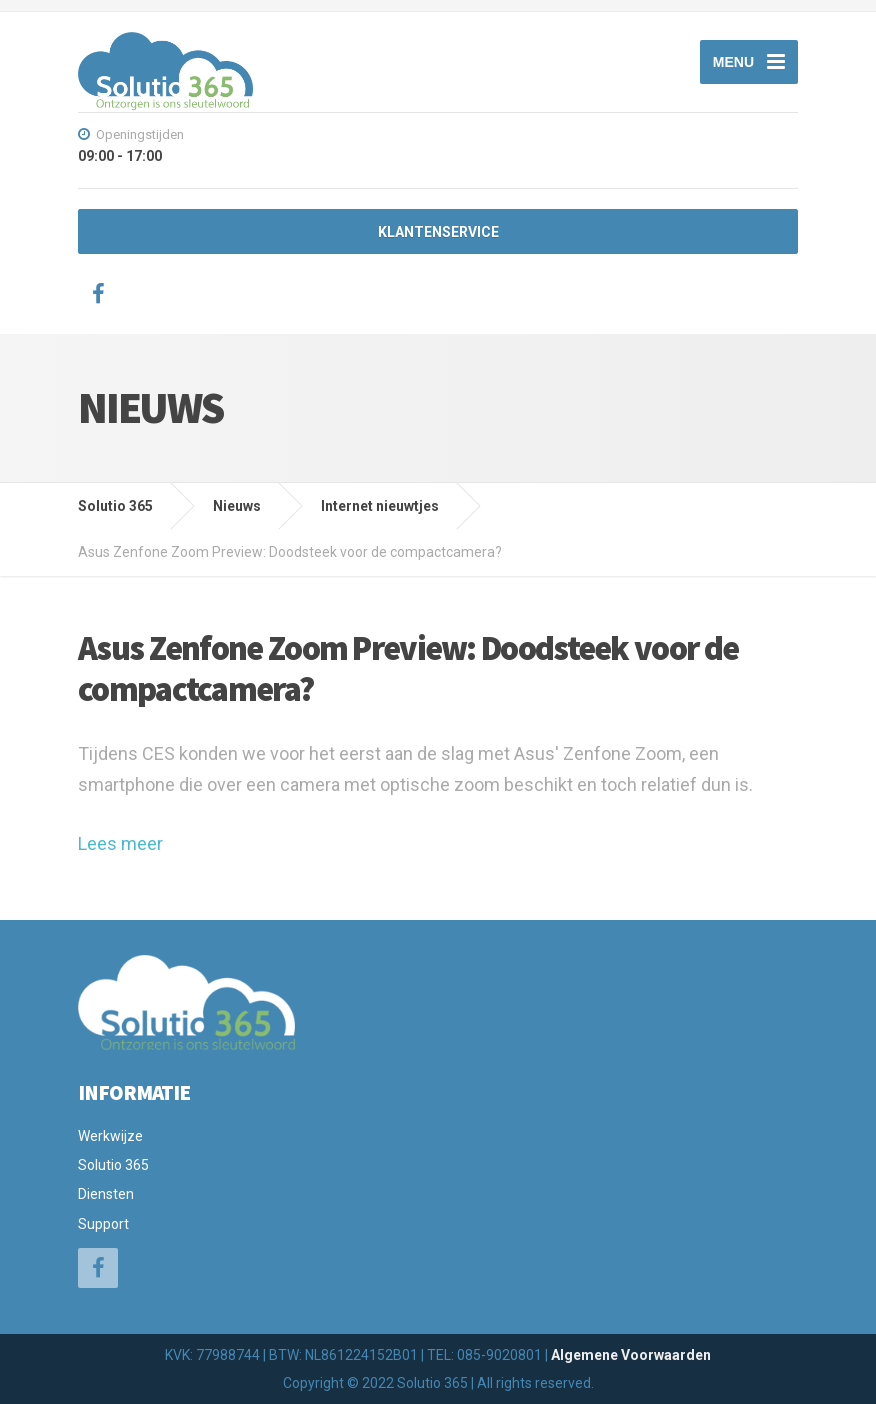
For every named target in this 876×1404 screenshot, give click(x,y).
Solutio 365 (113, 1165)
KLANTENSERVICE (438, 232)
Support (103, 1224)
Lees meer (120, 843)
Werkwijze (110, 1136)
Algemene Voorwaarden (631, 1355)
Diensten (106, 1194)
